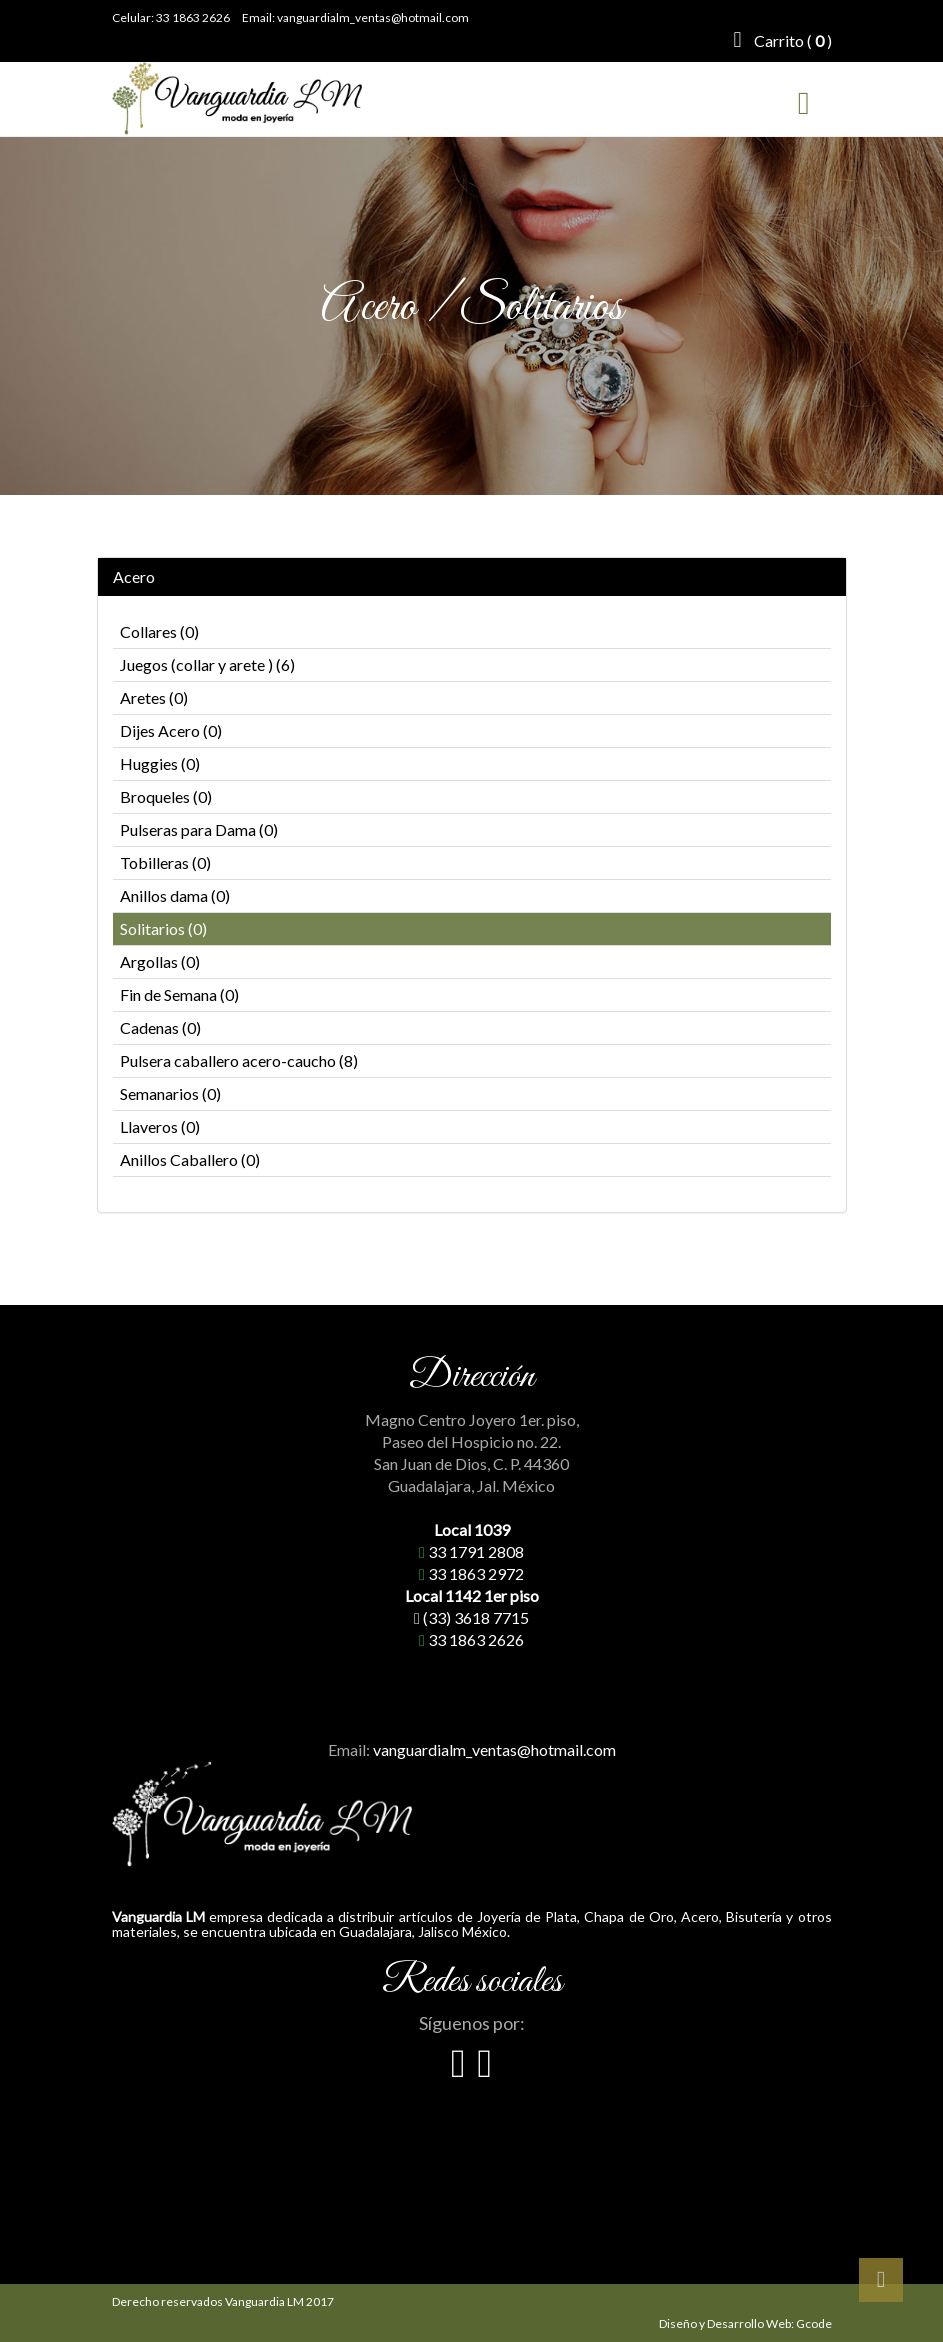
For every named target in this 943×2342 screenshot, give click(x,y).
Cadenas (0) (160, 1027)
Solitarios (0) (163, 928)
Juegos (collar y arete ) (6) (207, 664)
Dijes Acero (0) (171, 730)
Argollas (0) (160, 961)
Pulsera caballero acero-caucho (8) (239, 1060)
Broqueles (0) (166, 796)
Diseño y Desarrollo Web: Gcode (745, 2323)
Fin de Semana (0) (179, 994)
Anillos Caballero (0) (190, 1159)
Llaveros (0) (160, 1126)
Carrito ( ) (782, 40)
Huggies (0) (160, 763)
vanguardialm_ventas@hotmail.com (373, 17)
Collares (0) (159, 631)
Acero (134, 577)
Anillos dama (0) (175, 895)
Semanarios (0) (170, 1093)
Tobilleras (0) (165, 862)
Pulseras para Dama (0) (199, 829)
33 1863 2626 (193, 17)
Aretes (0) (154, 697)
